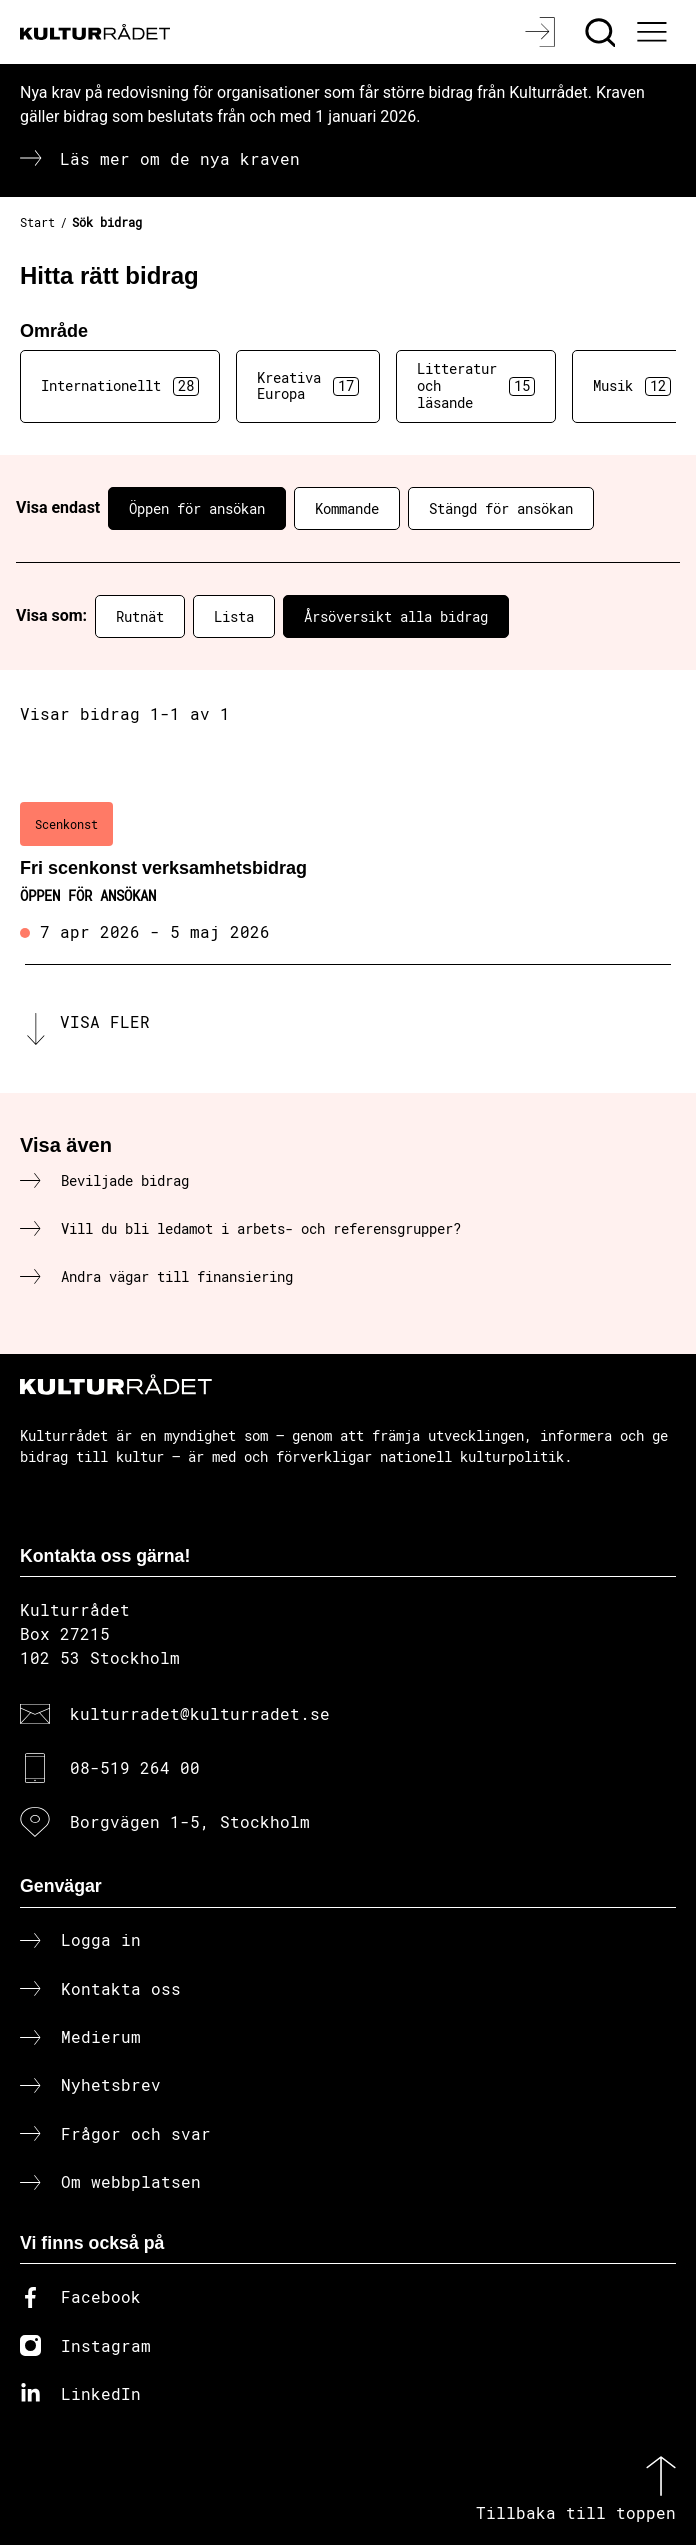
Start (37, 222)
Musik (632, 386)
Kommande (347, 508)
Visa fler (105, 1021)
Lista (234, 616)
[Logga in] (542, 32)
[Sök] (602, 32)
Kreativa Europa (308, 386)
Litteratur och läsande (476, 385)
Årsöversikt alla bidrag (396, 616)
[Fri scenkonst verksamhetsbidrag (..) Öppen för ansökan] (348, 874)
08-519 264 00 (135, 1767)
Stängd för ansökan (501, 508)
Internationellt (120, 386)
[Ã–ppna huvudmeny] (654, 32)
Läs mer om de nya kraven (180, 158)
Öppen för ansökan (197, 508)
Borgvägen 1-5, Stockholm (190, 1821)
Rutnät (140, 616)
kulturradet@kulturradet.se (200, 1713)
